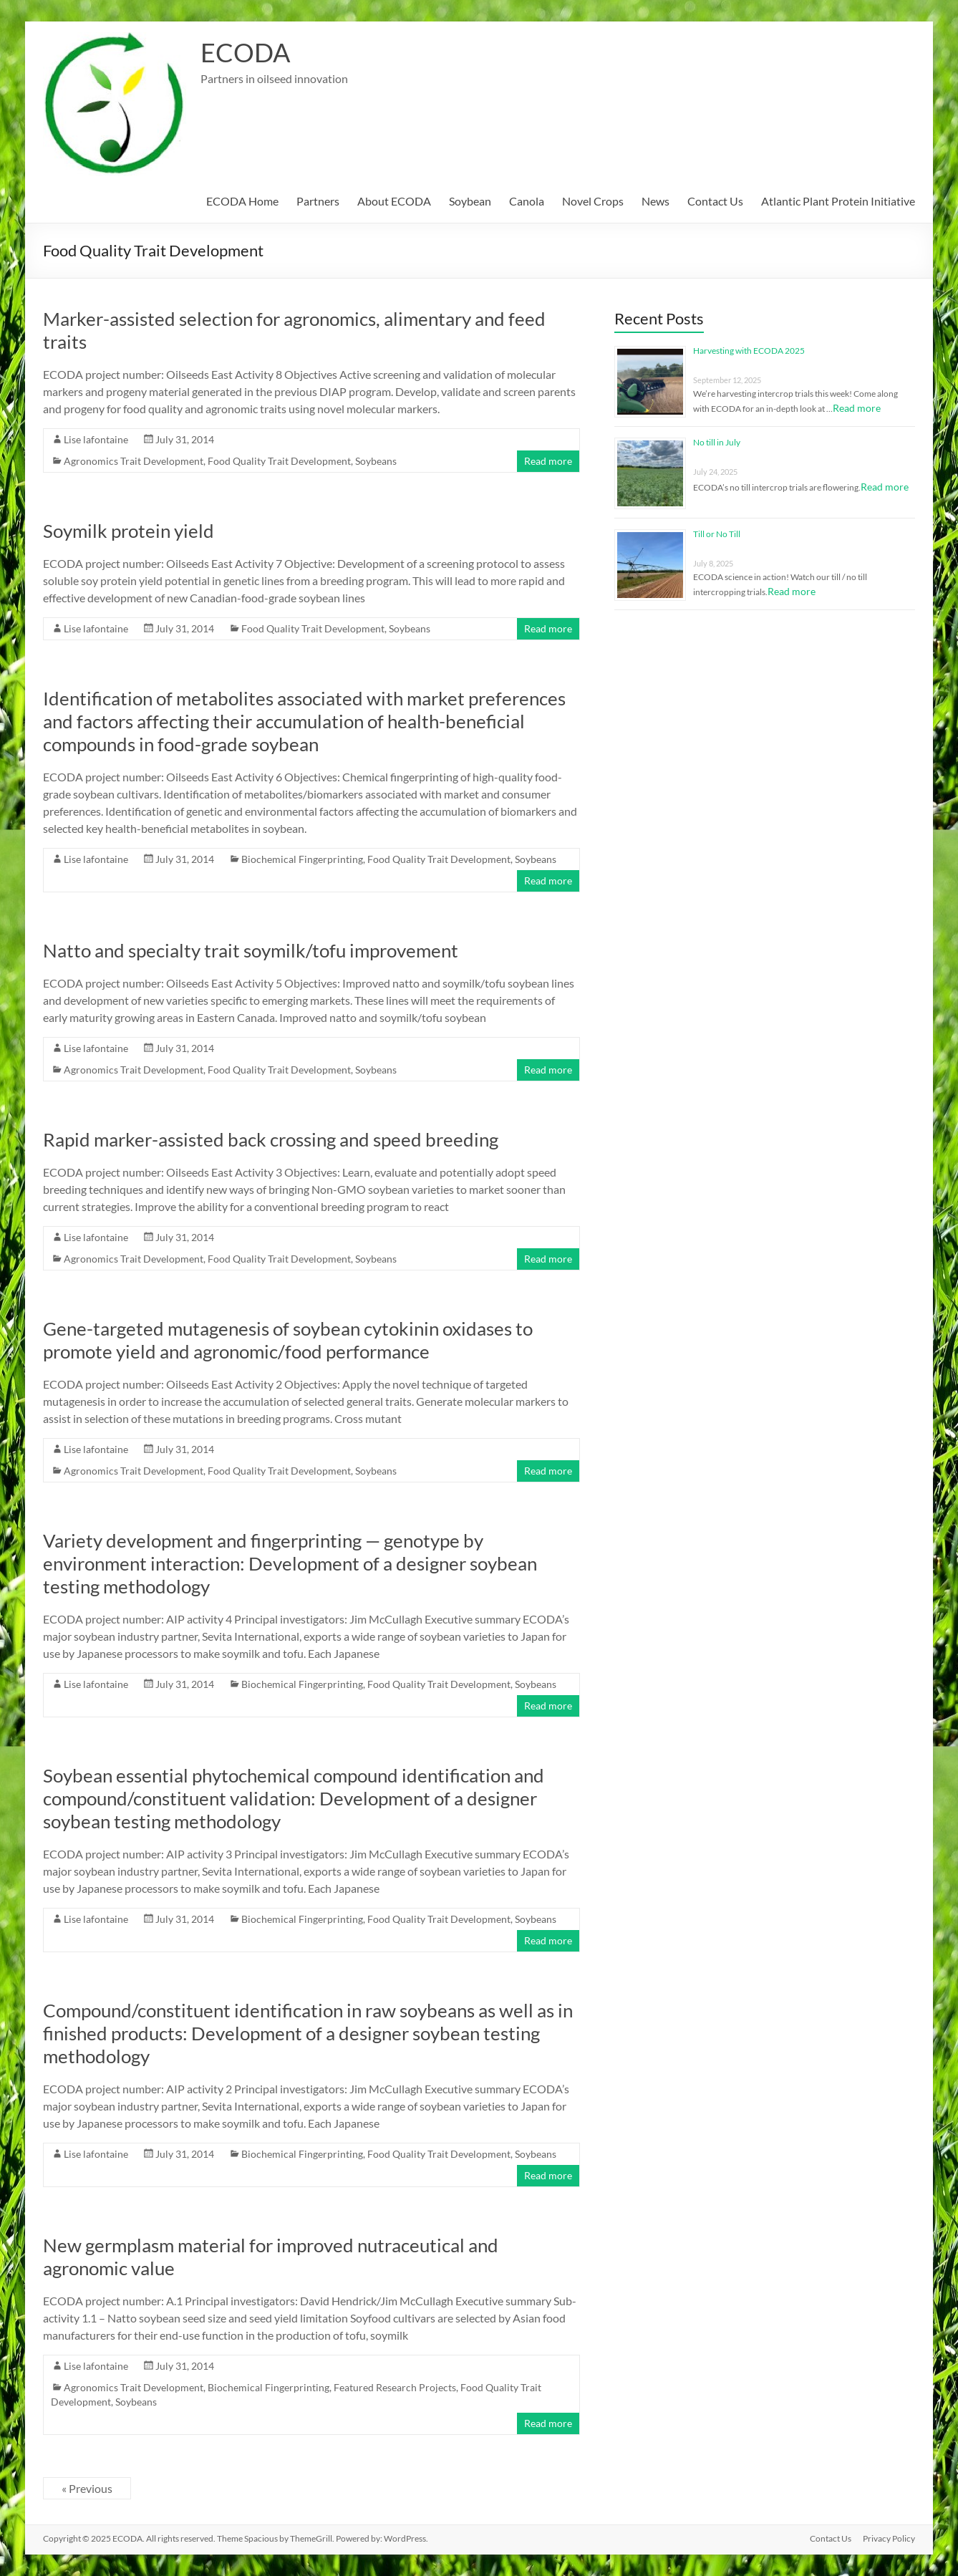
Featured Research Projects (395, 2387)
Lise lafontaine (96, 439)
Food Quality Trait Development (279, 461)
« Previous (87, 2488)
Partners (317, 201)
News (655, 201)
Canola (526, 201)
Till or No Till (716, 534)
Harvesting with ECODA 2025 (749, 350)
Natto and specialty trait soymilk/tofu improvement (250, 950)
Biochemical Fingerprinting (302, 859)
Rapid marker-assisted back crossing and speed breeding (270, 1139)
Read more (548, 461)
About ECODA (394, 201)
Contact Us (715, 201)
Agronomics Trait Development (133, 461)
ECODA (245, 52)
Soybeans (376, 461)
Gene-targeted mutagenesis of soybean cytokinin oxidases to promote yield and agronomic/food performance (288, 1340)
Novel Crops (593, 201)
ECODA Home (242, 201)
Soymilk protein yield (128, 530)
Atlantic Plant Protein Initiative (838, 201)
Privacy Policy (889, 2538)
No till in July (716, 442)
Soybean (470, 201)
